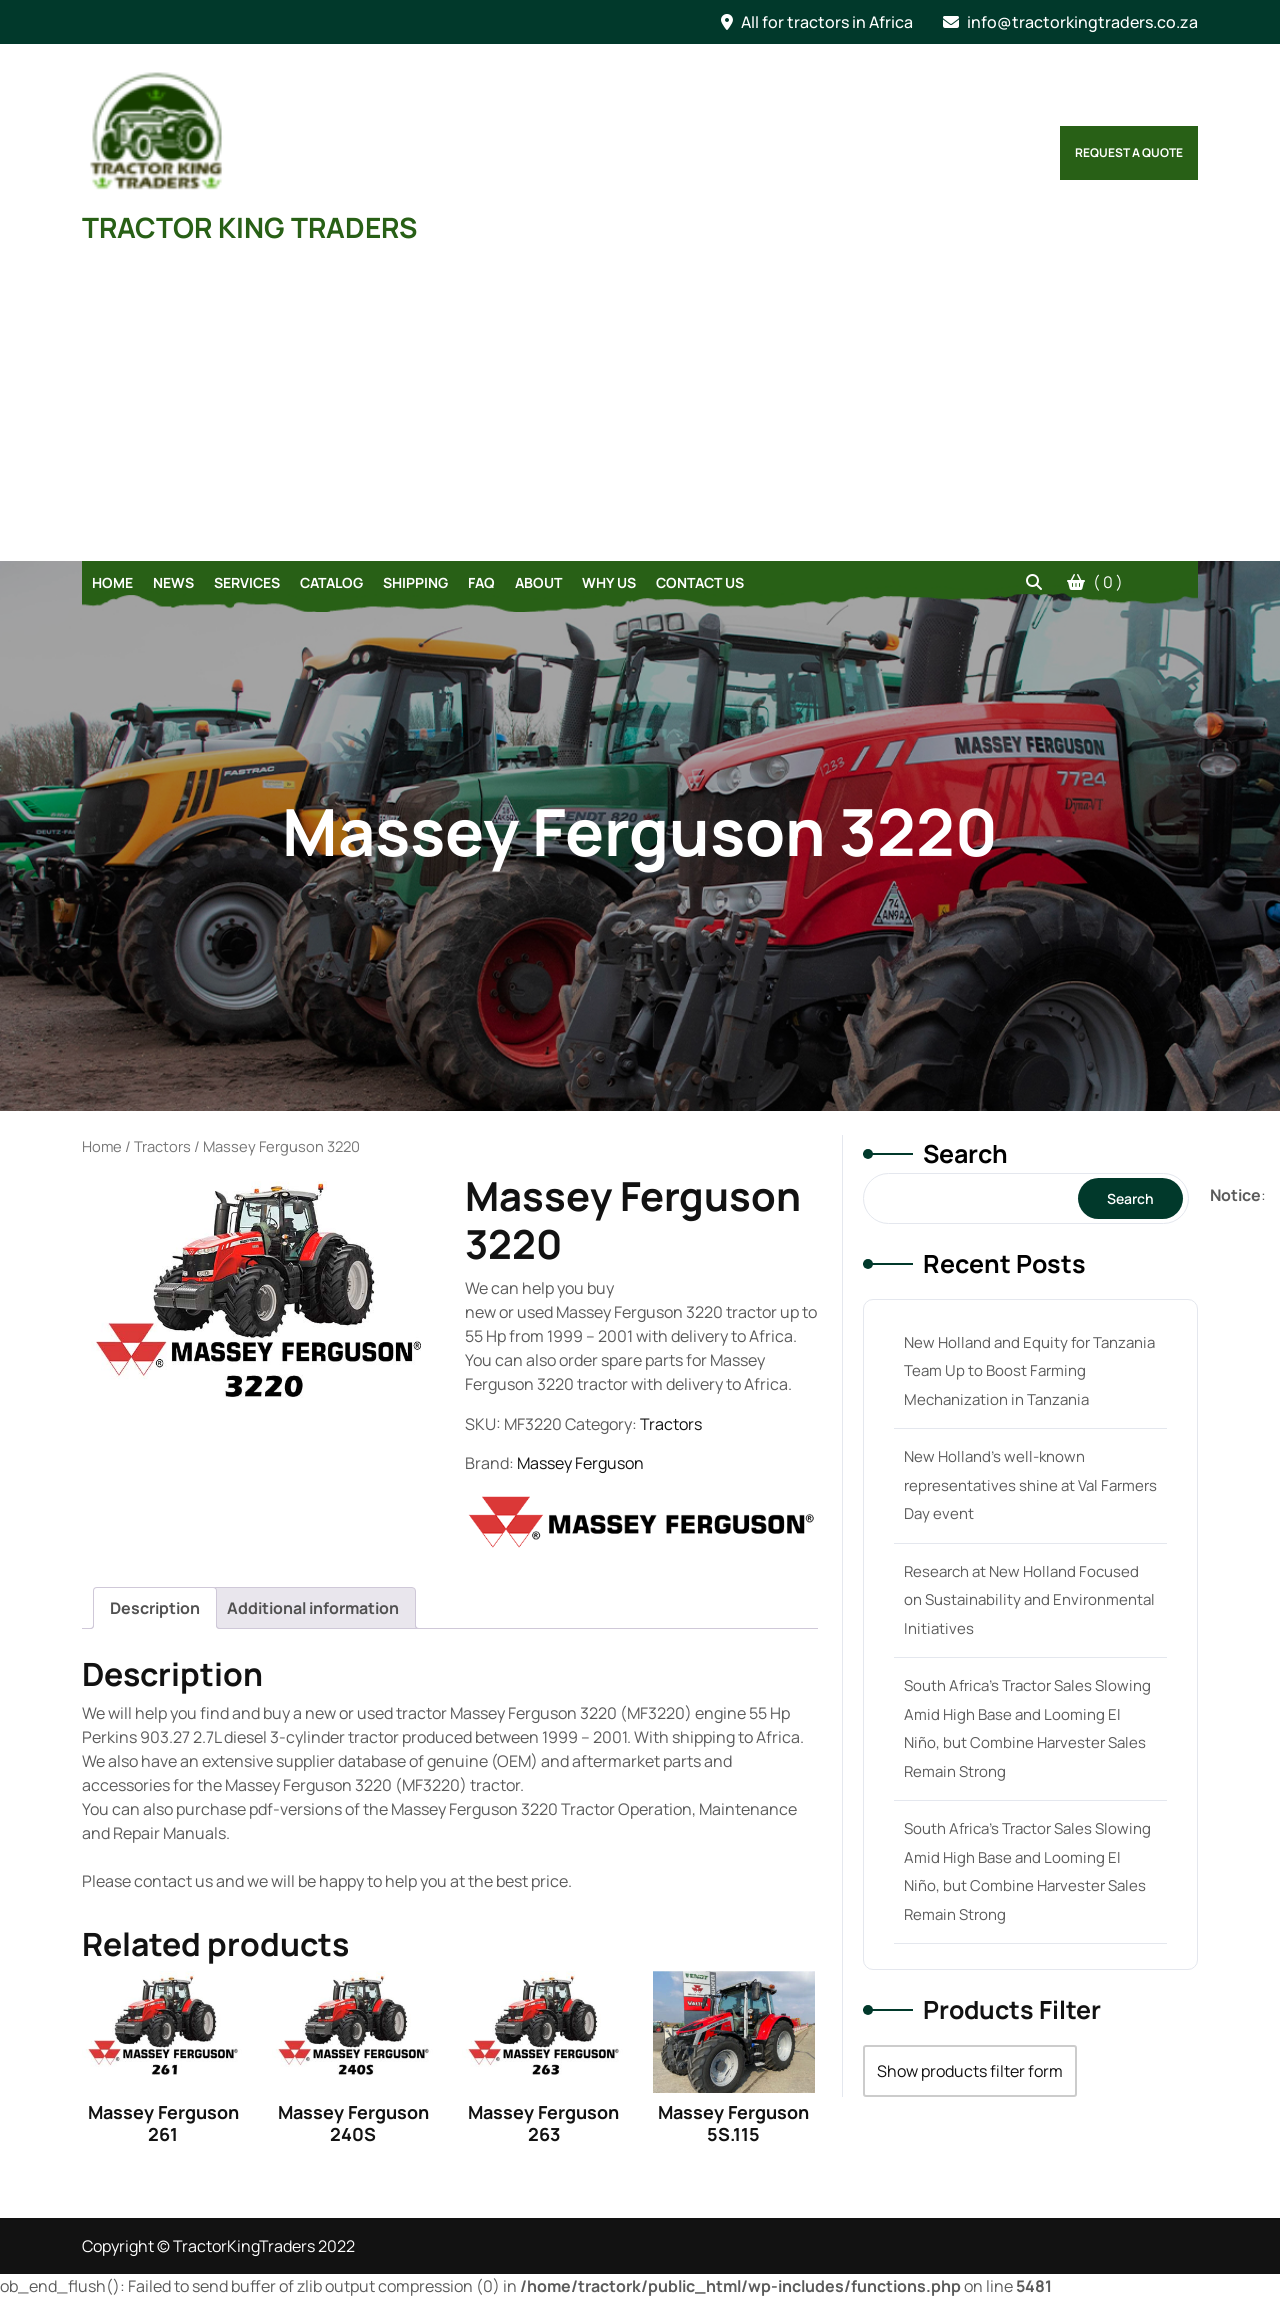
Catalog (331, 582)
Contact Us (700, 582)
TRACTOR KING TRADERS (249, 227)
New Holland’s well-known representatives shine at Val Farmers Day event (1030, 1485)
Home (112, 582)
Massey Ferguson (580, 1463)
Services (247, 582)
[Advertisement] (640, 411)
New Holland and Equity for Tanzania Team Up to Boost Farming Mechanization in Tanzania (1029, 1371)
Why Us (609, 582)
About (538, 582)
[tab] (155, 1608)
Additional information (313, 1608)
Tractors (162, 1146)
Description (155, 1608)
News (173, 582)
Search (965, 1153)
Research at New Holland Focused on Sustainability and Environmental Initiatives (1029, 1600)
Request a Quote (1129, 152)
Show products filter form (970, 2071)
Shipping (415, 582)
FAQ (481, 582)
